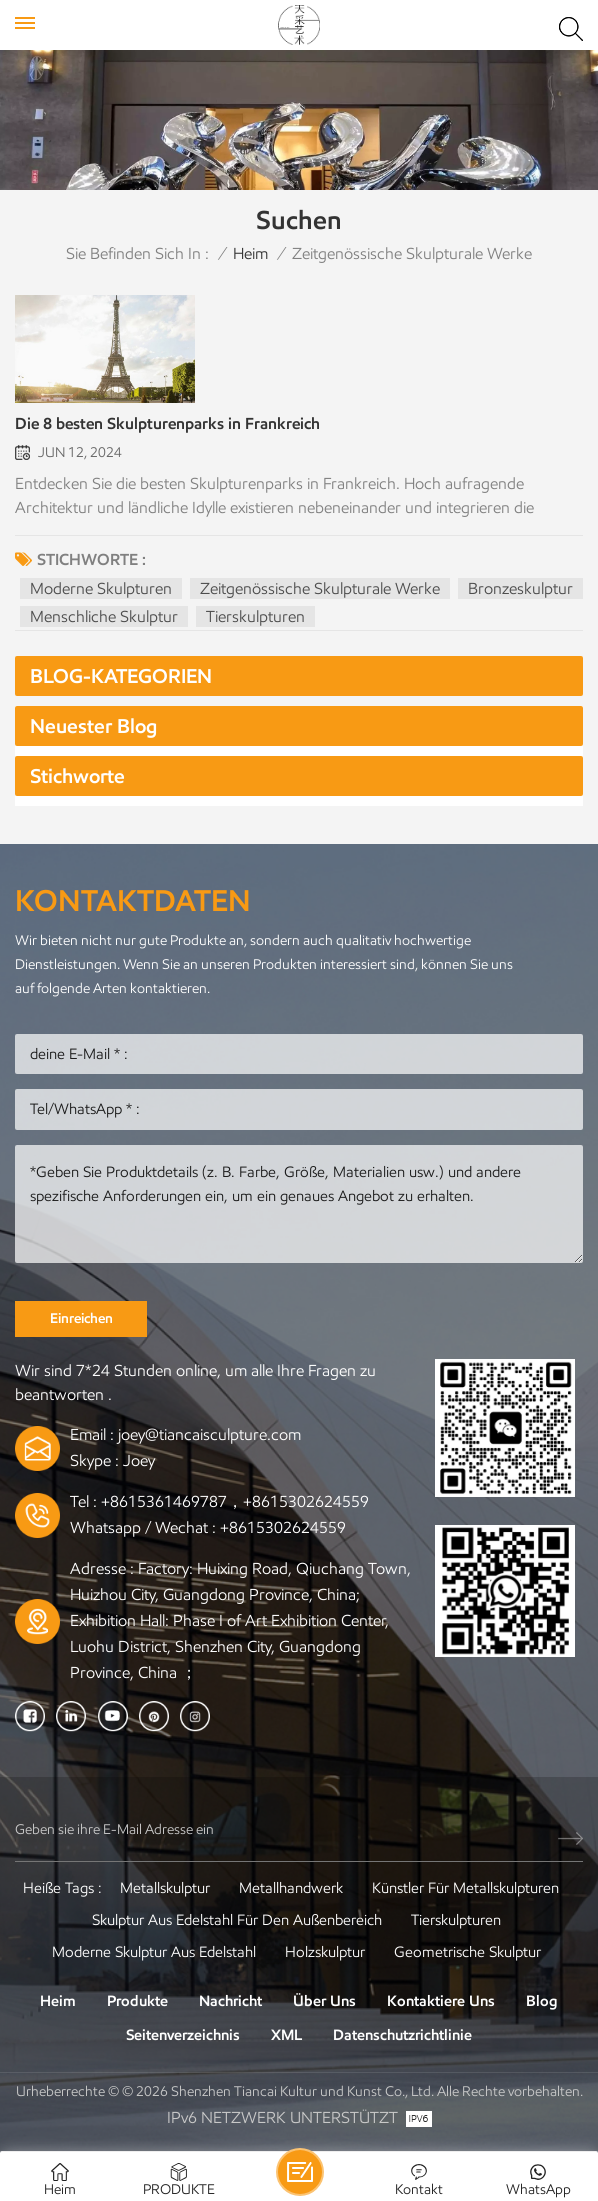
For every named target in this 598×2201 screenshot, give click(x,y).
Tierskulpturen (255, 616)
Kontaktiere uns (441, 2001)
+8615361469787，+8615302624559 (235, 1501)
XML (286, 2035)
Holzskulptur (325, 1952)
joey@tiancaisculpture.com (209, 1434)
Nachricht (230, 2001)
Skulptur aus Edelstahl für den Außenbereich (237, 1920)
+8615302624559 (283, 1527)
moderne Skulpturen (101, 588)
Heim (250, 253)
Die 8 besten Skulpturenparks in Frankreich (167, 423)
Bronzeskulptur (520, 588)
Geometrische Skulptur (467, 1952)
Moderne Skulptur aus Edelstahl (154, 1952)
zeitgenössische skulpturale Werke (320, 588)
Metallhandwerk (291, 1888)
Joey (139, 1460)
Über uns (324, 2001)
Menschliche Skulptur (104, 616)
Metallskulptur (165, 1888)
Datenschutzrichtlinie (402, 2035)
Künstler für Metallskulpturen (465, 1888)
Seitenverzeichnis (183, 2035)
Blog (542, 2001)
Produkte (137, 2001)
